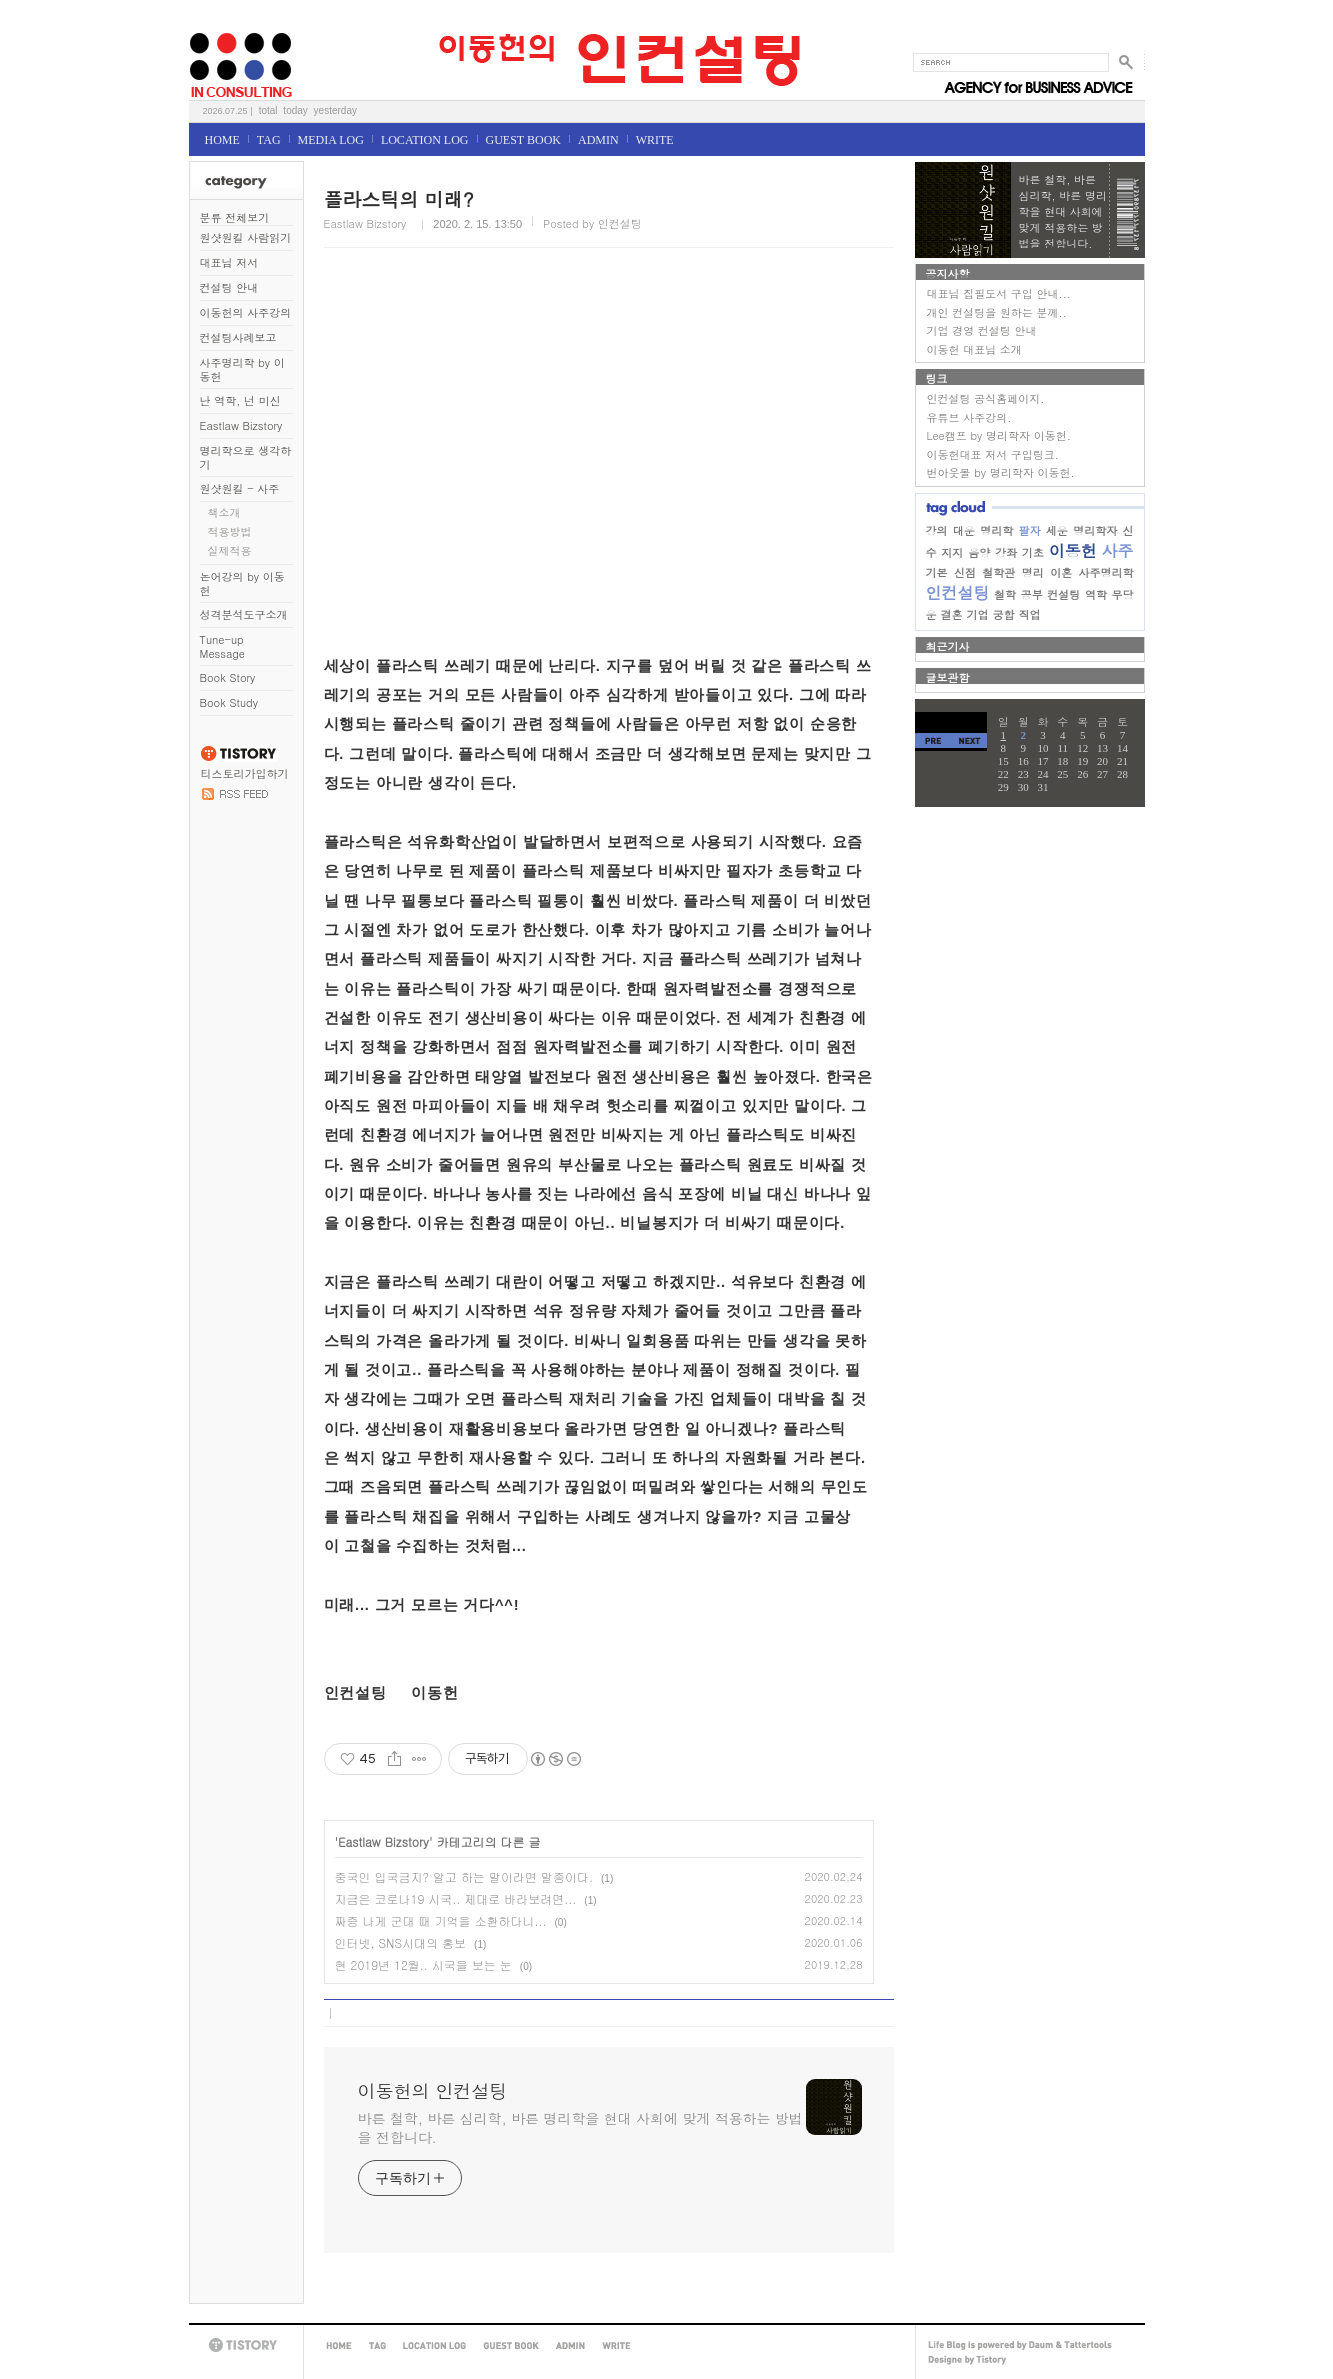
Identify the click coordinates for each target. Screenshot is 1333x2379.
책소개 (224, 512)
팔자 (1029, 530)
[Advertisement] (599, 462)
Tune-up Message (223, 646)
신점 (965, 572)
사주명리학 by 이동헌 (242, 369)
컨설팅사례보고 (238, 337)
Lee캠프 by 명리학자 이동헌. (999, 435)
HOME (222, 140)
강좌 (1006, 552)
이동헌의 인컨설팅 (213, 26)
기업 (978, 614)
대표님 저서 (229, 262)
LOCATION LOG (425, 140)
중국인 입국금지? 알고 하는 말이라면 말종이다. (464, 1876)
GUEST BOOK (523, 140)
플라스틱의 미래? (399, 198)
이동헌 (1073, 550)
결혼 (952, 614)
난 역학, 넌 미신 (240, 400)
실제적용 (230, 550)
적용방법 (230, 531)
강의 (937, 530)
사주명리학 (1106, 572)
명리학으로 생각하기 (246, 457)
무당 (1122, 594)
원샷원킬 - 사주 (240, 488)
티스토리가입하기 (245, 773)
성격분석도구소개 (244, 614)
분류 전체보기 (235, 217)
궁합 (1004, 614)
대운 (964, 530)
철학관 (998, 572)
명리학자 (1095, 530)
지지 (952, 552)
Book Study (229, 702)
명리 (1033, 572)
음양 (979, 552)
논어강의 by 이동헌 (242, 583)
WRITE (655, 140)
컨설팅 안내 (229, 287)
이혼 (1061, 572)
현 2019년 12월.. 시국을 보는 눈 (423, 1964)
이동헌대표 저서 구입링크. (993, 454)
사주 (1117, 550)
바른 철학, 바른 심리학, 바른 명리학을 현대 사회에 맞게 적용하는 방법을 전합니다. (580, 2127)
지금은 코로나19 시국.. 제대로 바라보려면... (456, 1898)
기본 (937, 572)
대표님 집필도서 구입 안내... (999, 293)
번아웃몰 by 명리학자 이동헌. (1001, 472)
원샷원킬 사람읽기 (246, 237)
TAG (269, 140)
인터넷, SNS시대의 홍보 (401, 1942)
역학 (1096, 594)
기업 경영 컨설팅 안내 (982, 330)
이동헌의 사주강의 (246, 312)
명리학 (996, 530)
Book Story (228, 677)
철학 (1005, 594)
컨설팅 (1063, 594)
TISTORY (246, 2345)
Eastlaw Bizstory (241, 425)
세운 (1057, 530)
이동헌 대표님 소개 (974, 349)
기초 (1033, 552)
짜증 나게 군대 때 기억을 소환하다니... (441, 1920)
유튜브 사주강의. (969, 417)
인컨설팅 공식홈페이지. (986, 398)
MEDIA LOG (331, 140)
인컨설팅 (958, 592)
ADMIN (598, 140)
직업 (1030, 614)
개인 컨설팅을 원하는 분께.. (997, 312)
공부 (1032, 594)
